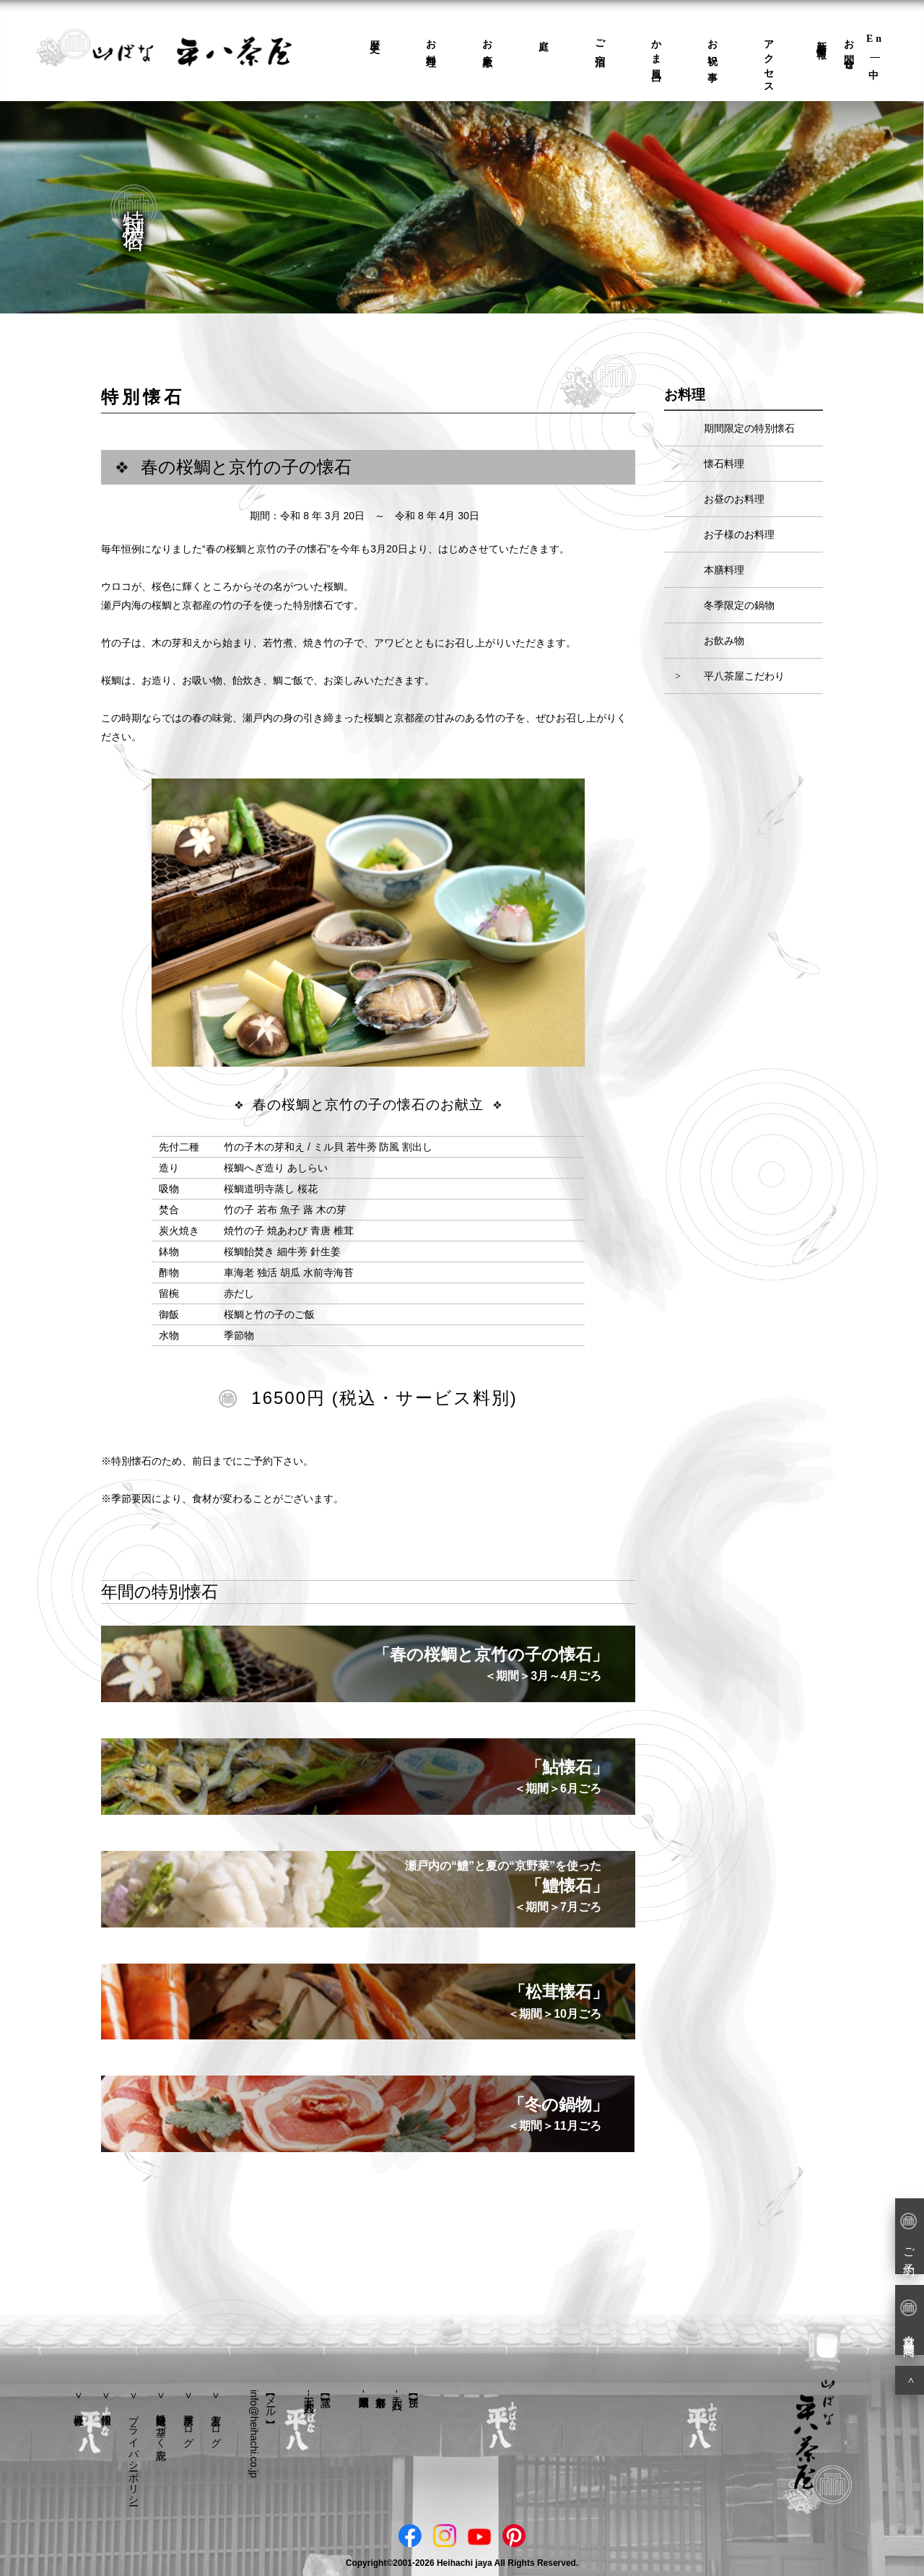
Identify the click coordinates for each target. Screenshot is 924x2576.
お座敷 (487, 42)
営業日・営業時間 (908, 2318)
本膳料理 (724, 570)
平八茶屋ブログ (188, 2425)
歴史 (375, 35)
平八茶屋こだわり (744, 676)
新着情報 (821, 38)
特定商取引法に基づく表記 (161, 2425)
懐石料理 (724, 463)
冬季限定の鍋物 (739, 605)
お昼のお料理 (734, 499)
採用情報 (106, 2399)
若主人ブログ (216, 2425)
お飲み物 (724, 640)
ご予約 (908, 2235)
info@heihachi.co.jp (254, 2434)
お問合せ (849, 49)
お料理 (431, 42)
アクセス (769, 61)
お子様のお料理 (739, 534)
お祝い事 (712, 49)
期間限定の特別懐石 (749, 428)
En (875, 38)
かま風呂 (656, 49)
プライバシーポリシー (133, 2454)
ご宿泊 (600, 42)
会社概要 (78, 2399)
